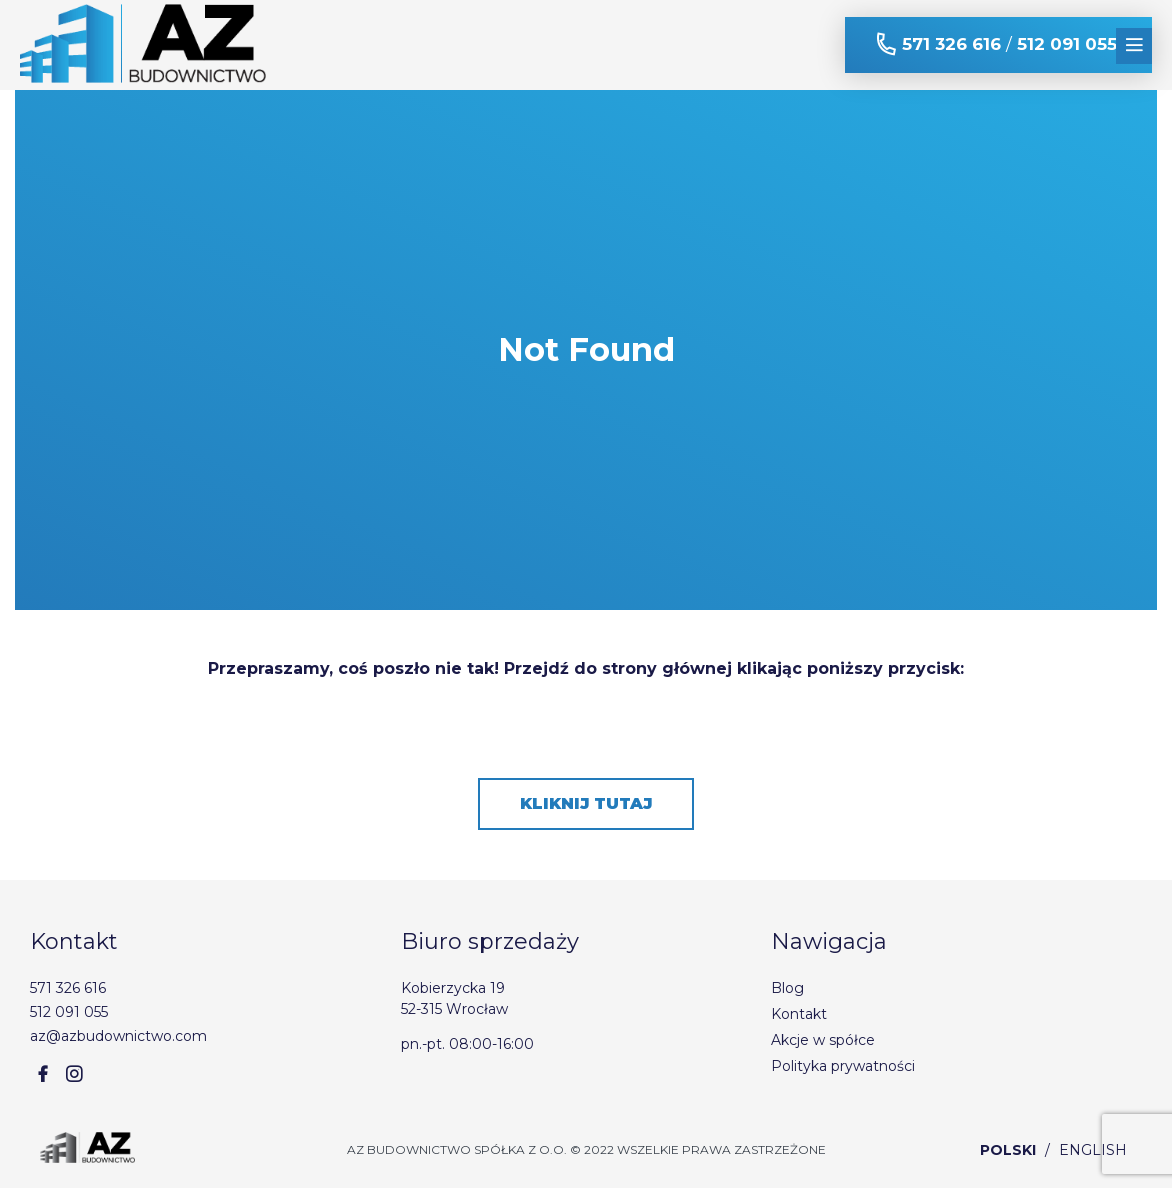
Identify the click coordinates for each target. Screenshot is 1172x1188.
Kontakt (799, 1014)
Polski (1008, 1150)
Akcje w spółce (823, 1040)
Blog (787, 988)
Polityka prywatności (843, 1066)
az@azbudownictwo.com (118, 1036)
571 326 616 (951, 44)
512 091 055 (1067, 44)
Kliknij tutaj (586, 803)
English (1093, 1150)
